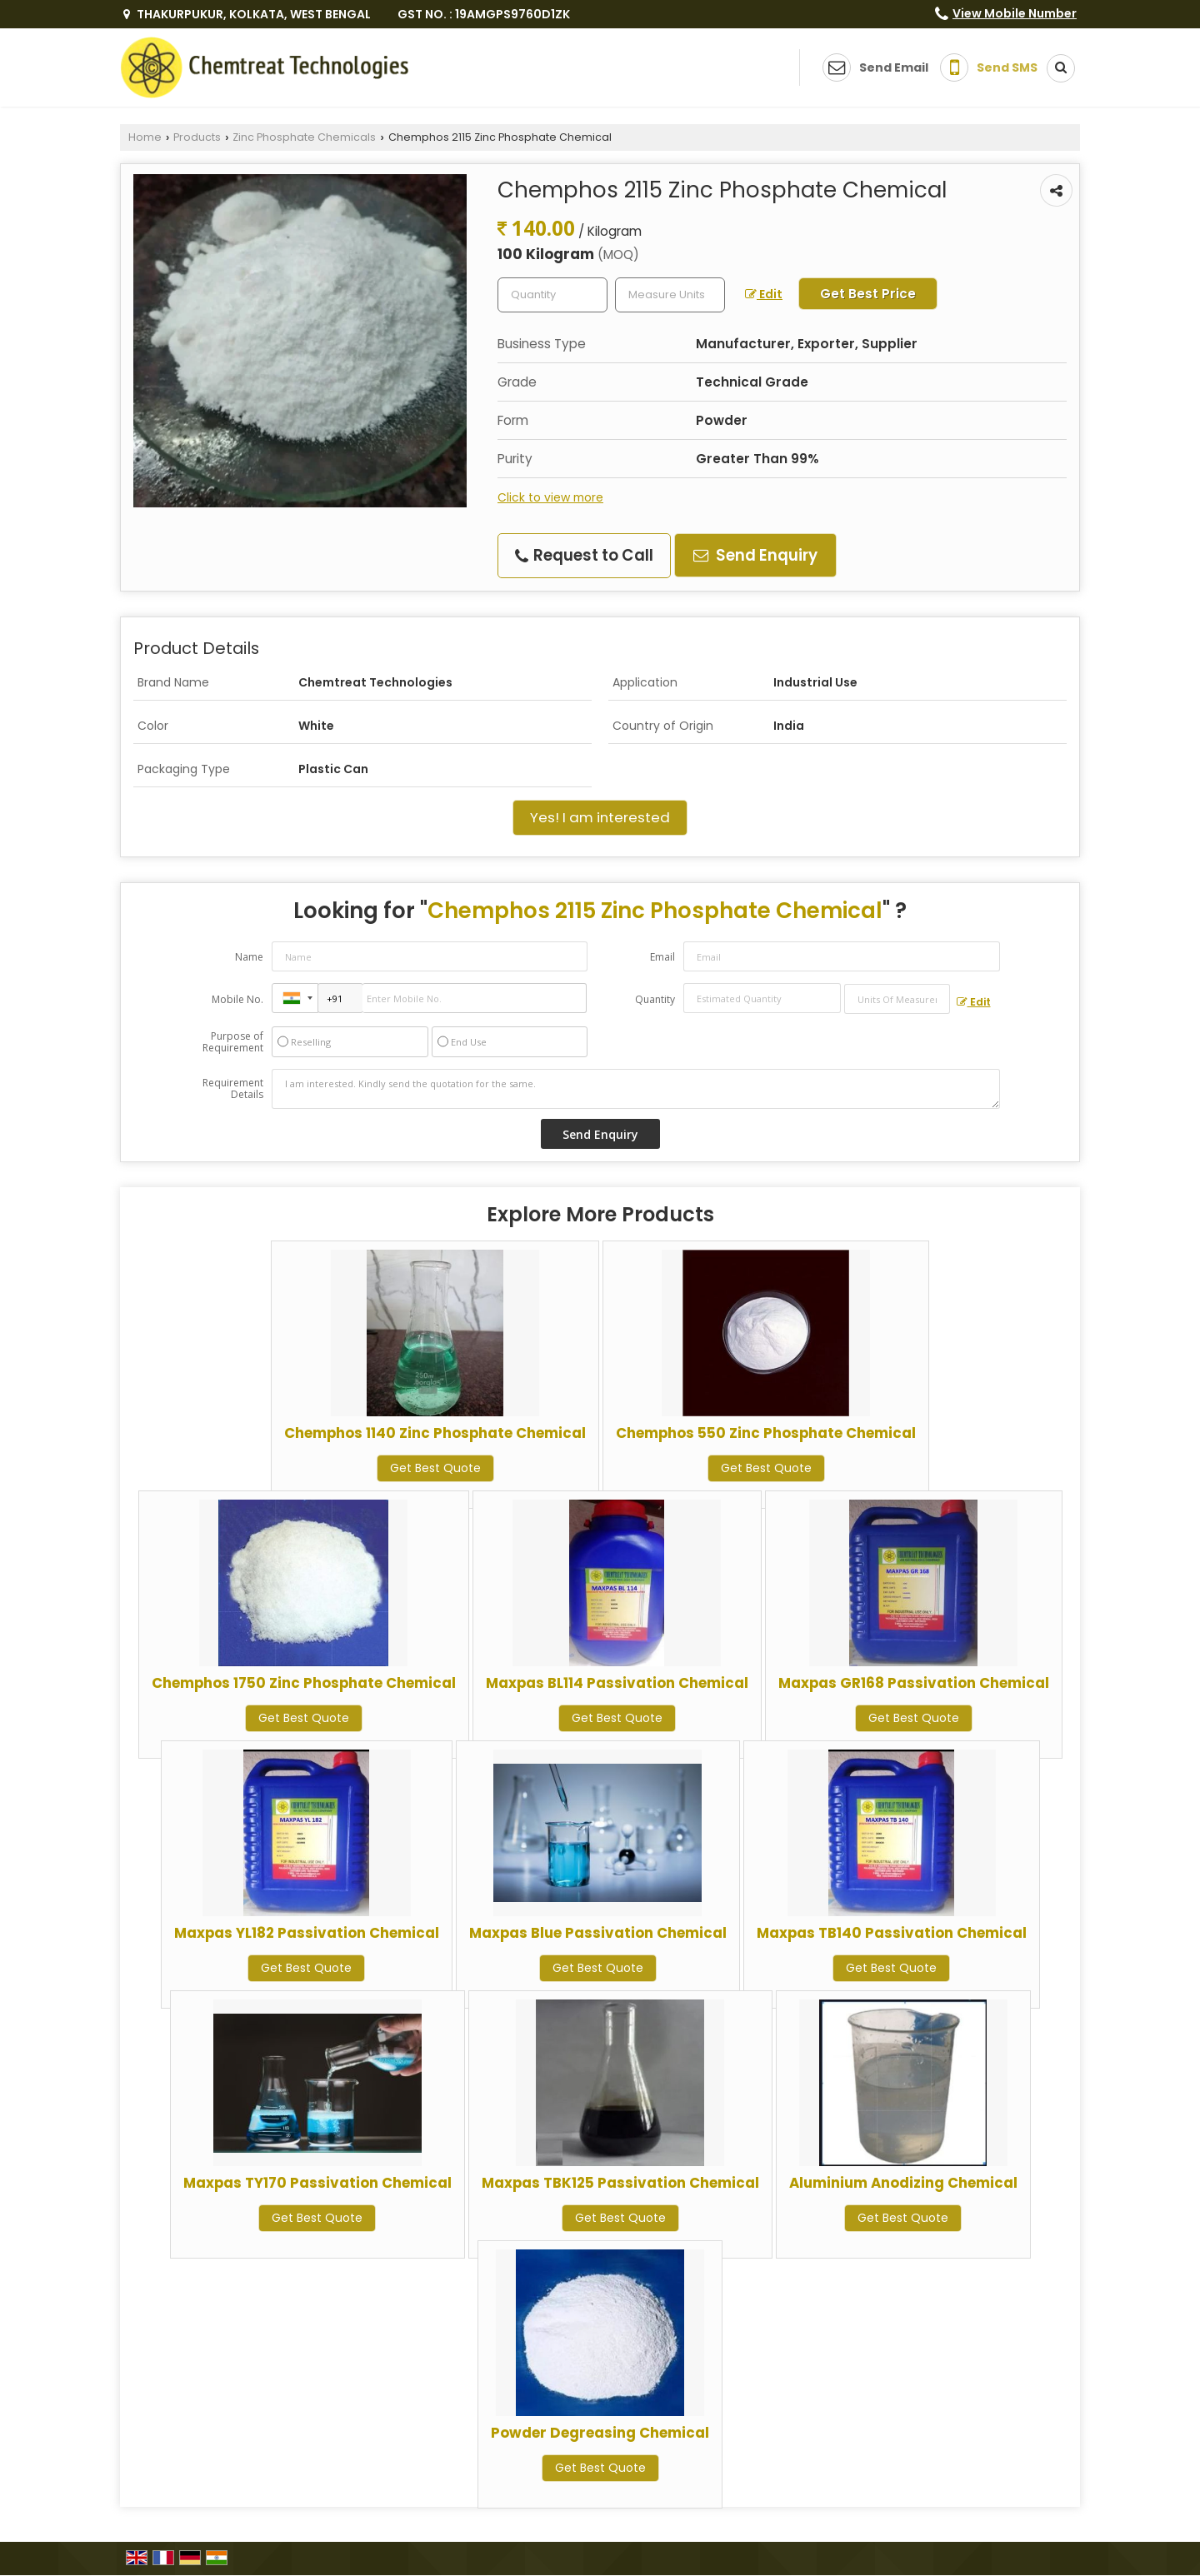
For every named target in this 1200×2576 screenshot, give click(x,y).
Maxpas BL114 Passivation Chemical (617, 1683)
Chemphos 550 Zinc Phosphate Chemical (766, 1433)
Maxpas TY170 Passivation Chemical (317, 2183)
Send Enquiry (755, 555)
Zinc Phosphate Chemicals (304, 137)
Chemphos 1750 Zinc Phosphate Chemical (304, 1683)
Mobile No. (237, 999)
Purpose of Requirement (232, 1042)
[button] (1014, 13)
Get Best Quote (435, 1468)
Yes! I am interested (600, 817)
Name (249, 957)
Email (662, 957)
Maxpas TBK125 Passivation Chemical (620, 2183)
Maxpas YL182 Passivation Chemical (306, 1933)
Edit (763, 294)
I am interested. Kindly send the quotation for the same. (636, 1089)
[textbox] (670, 294)
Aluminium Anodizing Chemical (903, 2183)
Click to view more (550, 497)
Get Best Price (868, 293)
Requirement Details (232, 1089)
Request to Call (584, 555)
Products (197, 137)
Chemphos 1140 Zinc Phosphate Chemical (435, 1433)
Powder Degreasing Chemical (600, 2433)
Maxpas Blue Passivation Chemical (598, 1933)
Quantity (655, 999)
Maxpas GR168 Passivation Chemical (913, 1683)
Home (145, 137)
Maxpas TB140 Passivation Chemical (892, 1933)
